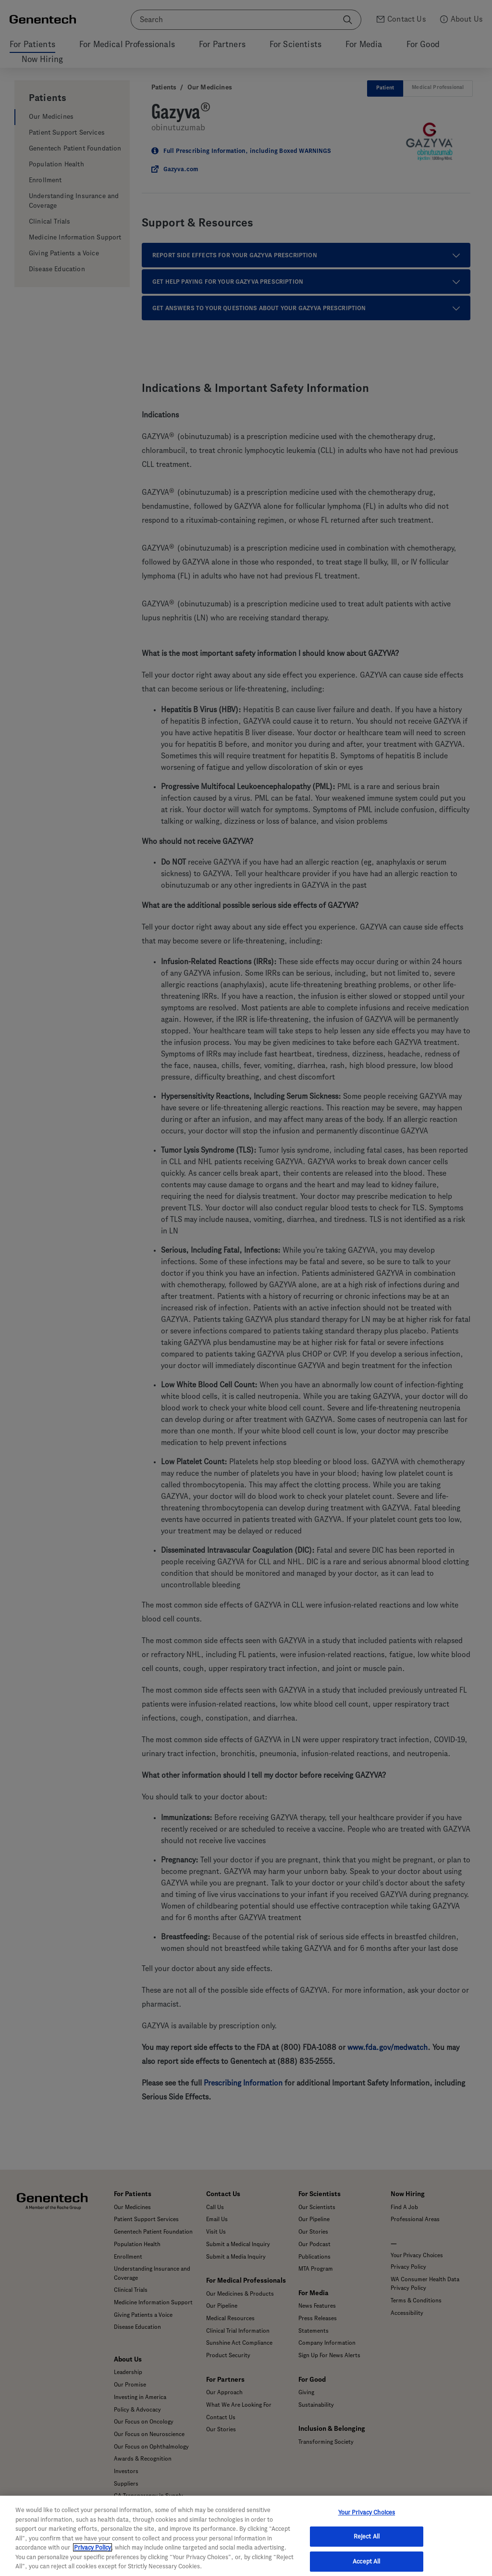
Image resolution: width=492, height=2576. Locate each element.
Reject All (367, 2536)
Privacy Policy (92, 2547)
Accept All (366, 2561)
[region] (246, 2536)
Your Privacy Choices (366, 2512)
